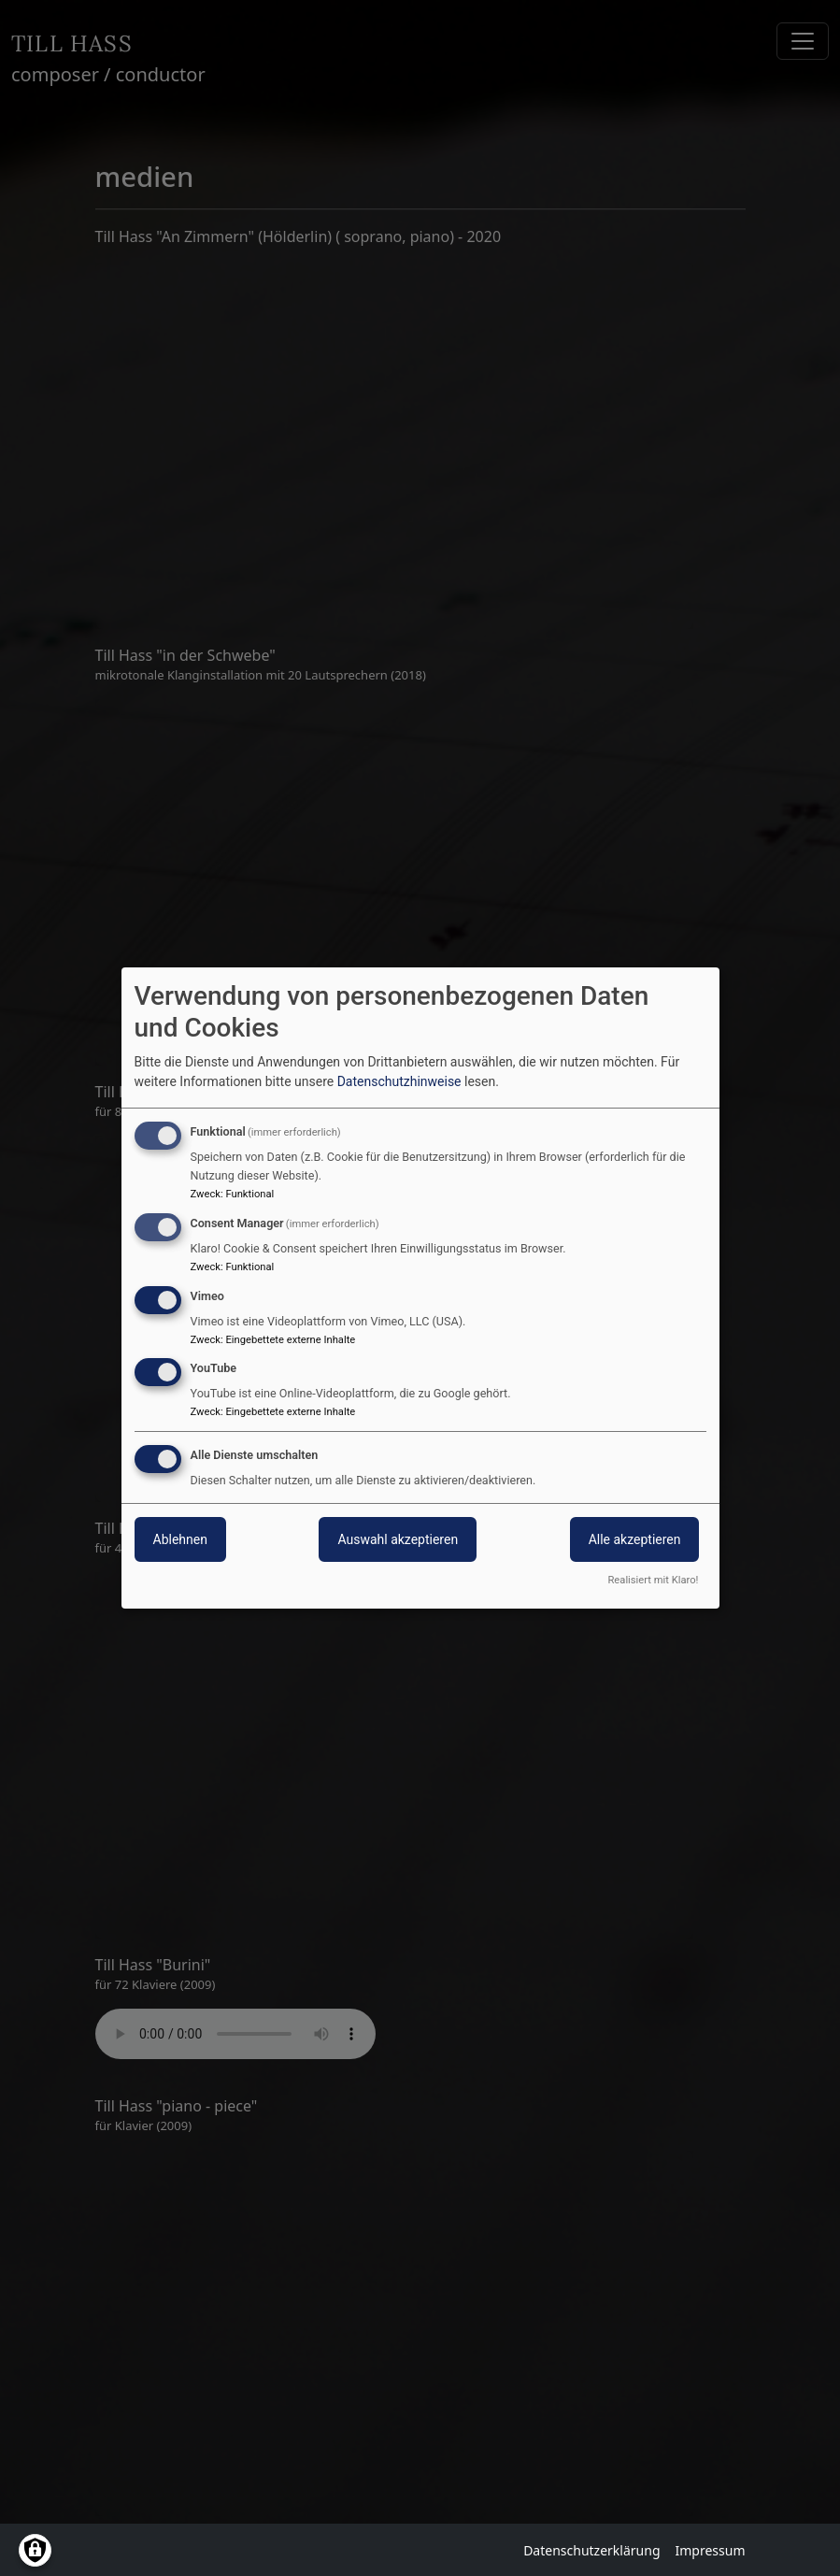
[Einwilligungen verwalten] (35, 2550)
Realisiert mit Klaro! (652, 1580)
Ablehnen (180, 1539)
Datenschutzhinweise (399, 1081)
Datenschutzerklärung (591, 2550)
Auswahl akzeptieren (397, 1539)
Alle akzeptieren (635, 1539)
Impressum (711, 2550)
